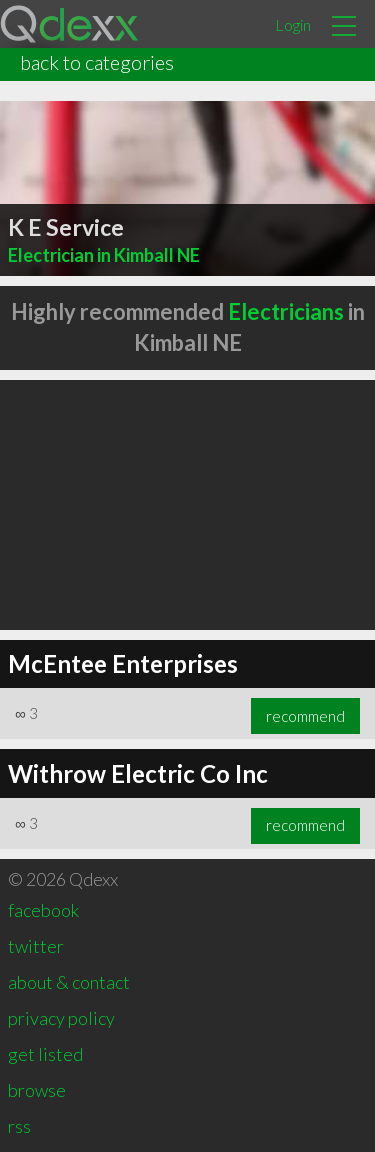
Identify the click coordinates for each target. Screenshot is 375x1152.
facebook (43, 910)
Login (293, 24)
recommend (305, 716)
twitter (36, 946)
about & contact (69, 982)
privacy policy (61, 1018)
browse (37, 1090)
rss (19, 1126)
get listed (45, 1054)
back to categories (97, 62)
